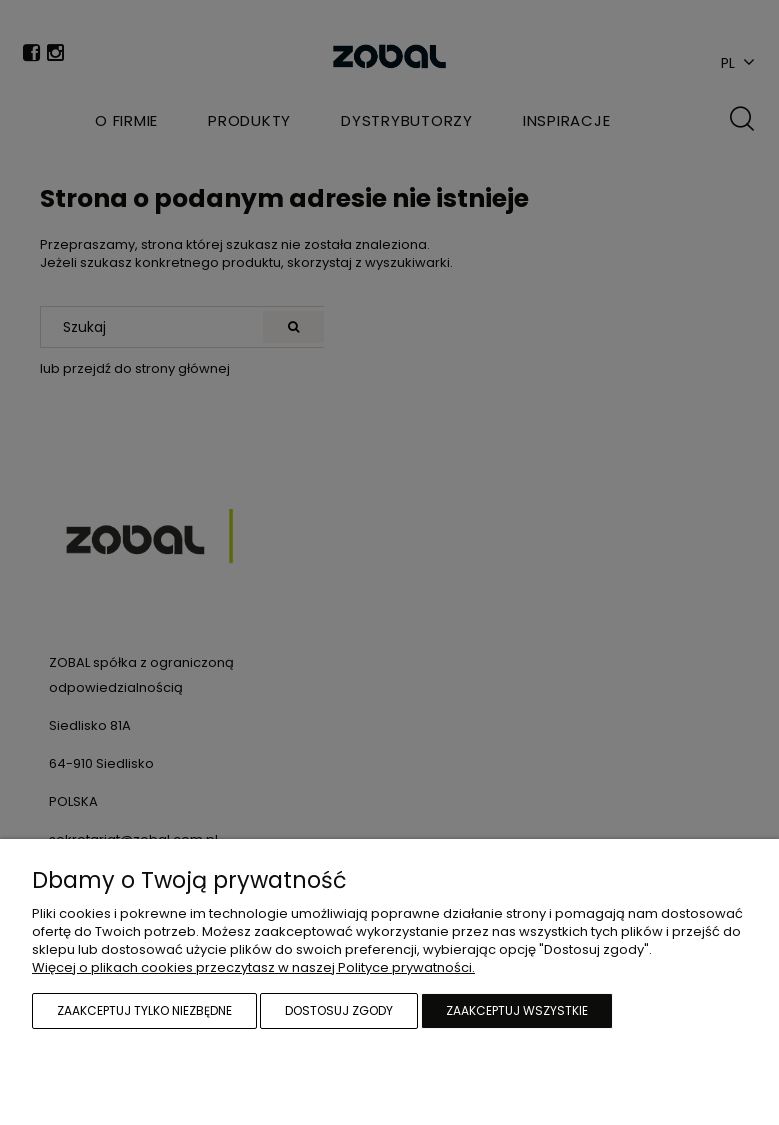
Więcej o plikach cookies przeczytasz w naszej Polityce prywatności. (253, 967)
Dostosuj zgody (339, 1010)
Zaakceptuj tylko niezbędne (144, 1010)
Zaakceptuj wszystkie (517, 1010)
